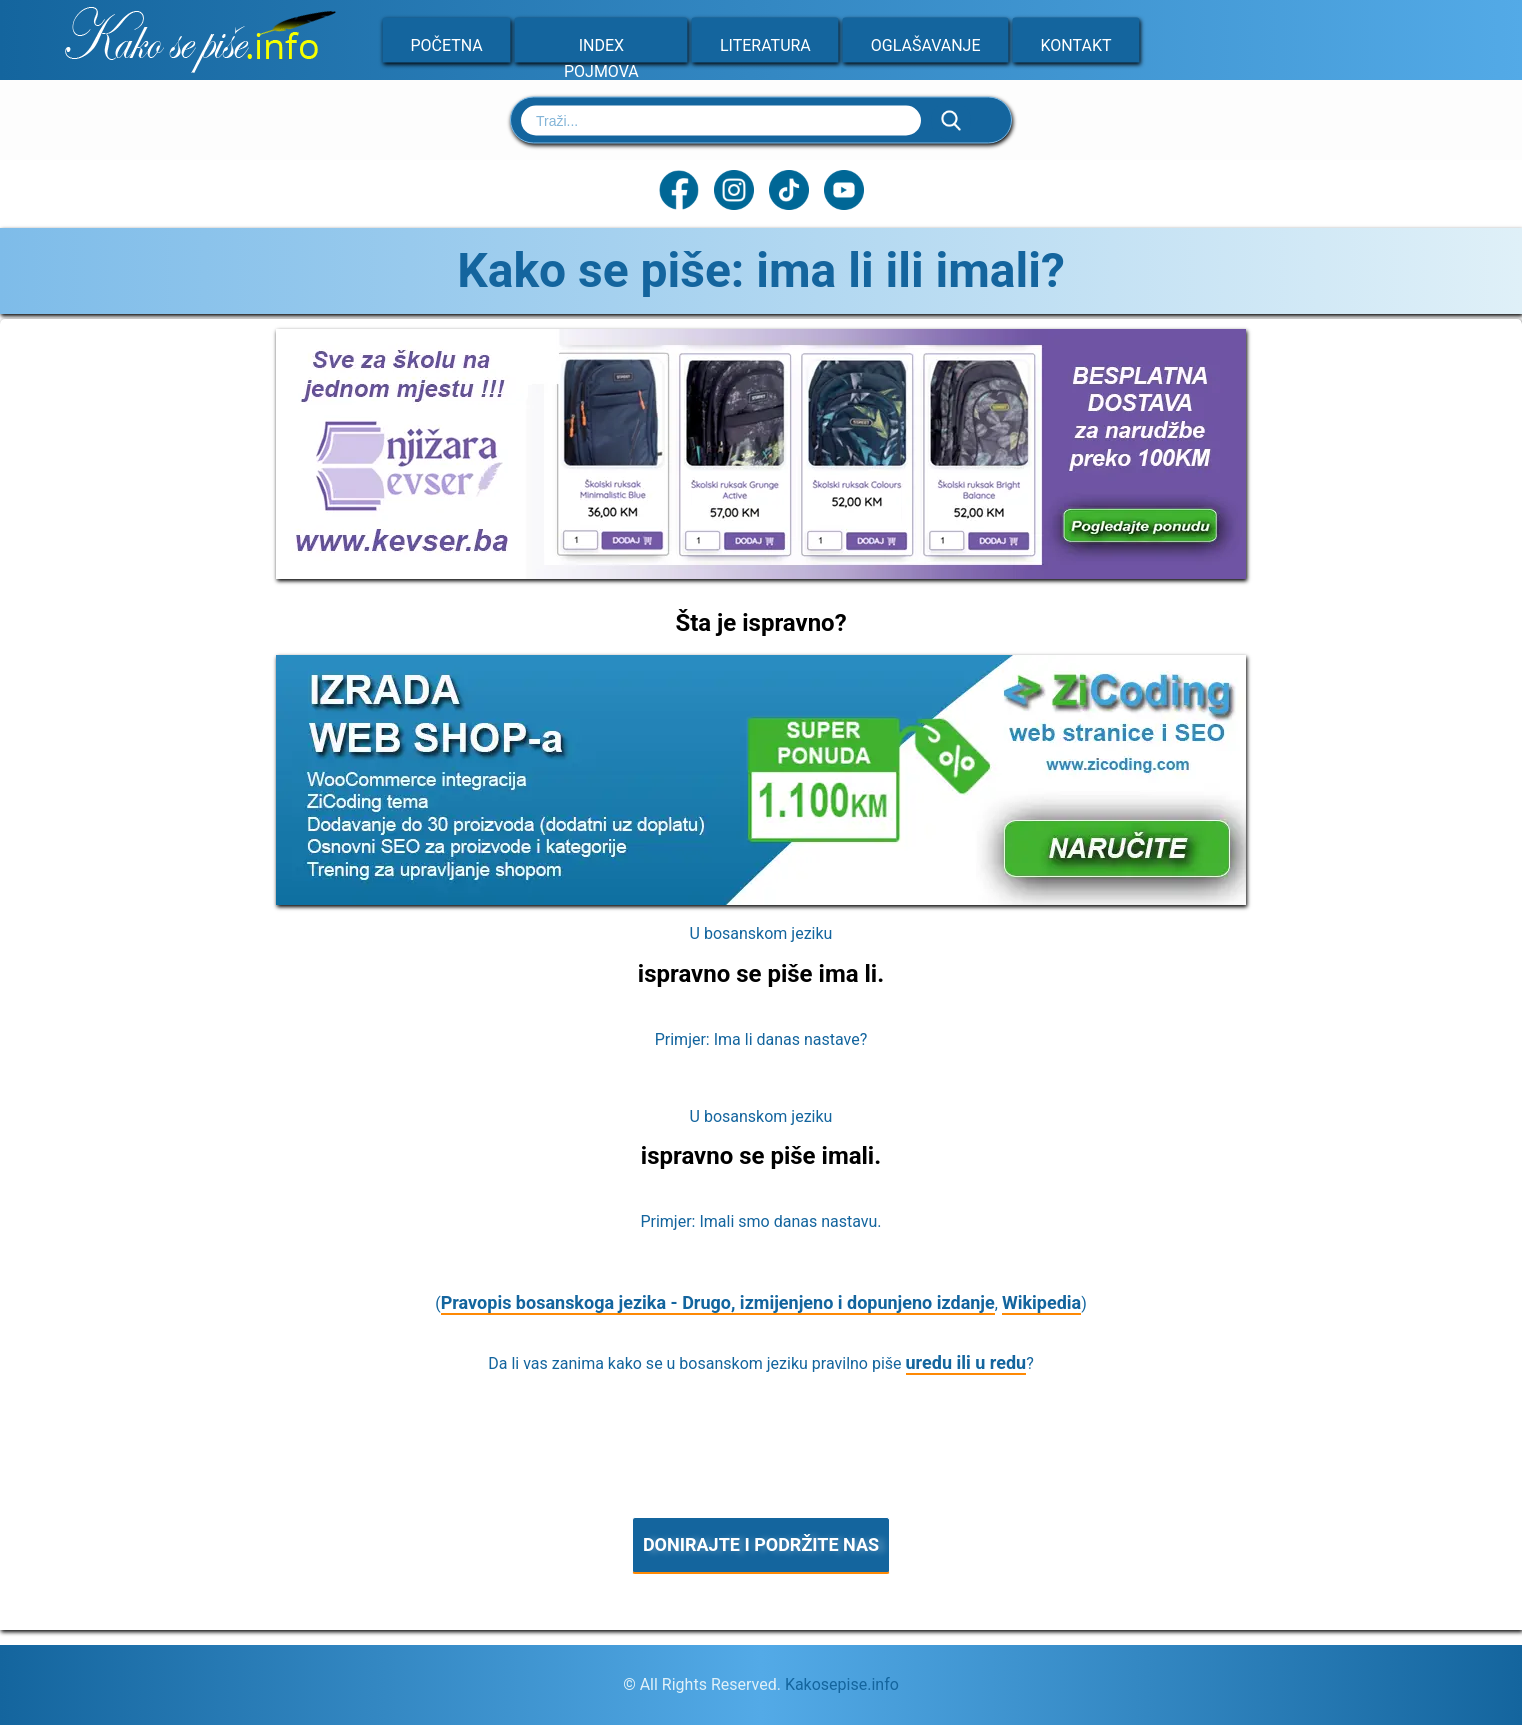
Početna (447, 45)
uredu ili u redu (966, 1362)
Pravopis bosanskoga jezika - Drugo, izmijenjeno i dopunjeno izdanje (718, 1302)
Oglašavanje (926, 45)
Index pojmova (601, 58)
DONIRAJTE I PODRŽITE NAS (761, 1544)
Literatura (765, 45)
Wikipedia (1041, 1302)
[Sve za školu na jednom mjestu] (761, 572)
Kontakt (1076, 45)
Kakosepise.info (842, 1684)
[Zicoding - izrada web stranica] (761, 898)
